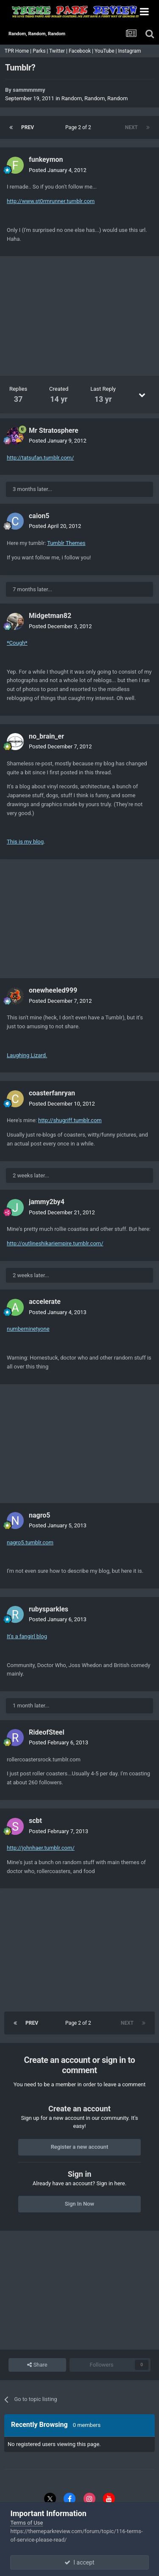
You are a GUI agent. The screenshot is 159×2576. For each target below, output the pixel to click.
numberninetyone (28, 1329)
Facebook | (82, 51)
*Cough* (17, 643)
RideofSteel (46, 1732)
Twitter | (59, 51)
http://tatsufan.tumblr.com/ (40, 457)
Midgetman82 (50, 616)
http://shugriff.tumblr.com (70, 1120)
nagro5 (39, 1515)
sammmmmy (29, 90)
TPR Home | (17, 51)
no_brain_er (46, 736)
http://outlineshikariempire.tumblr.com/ (55, 1243)
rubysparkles (48, 1609)
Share (37, 2365)
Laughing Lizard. (27, 1055)
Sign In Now (79, 2204)
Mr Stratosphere (53, 430)
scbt (35, 1821)
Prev (27, 127)
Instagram (130, 51)
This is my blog (25, 841)
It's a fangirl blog (27, 1636)
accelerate (45, 1302)
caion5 (39, 516)
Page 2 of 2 (79, 127)
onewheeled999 (53, 990)
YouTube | (106, 51)
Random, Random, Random (94, 98)
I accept (79, 2562)
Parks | (41, 51)
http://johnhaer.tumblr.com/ (41, 1848)
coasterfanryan (52, 1093)
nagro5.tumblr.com (30, 1542)
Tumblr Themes (66, 543)
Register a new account (80, 2147)
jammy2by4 (46, 1202)
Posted (57, 170)
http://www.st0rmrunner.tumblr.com (51, 201)
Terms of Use (26, 2523)
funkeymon (46, 159)
